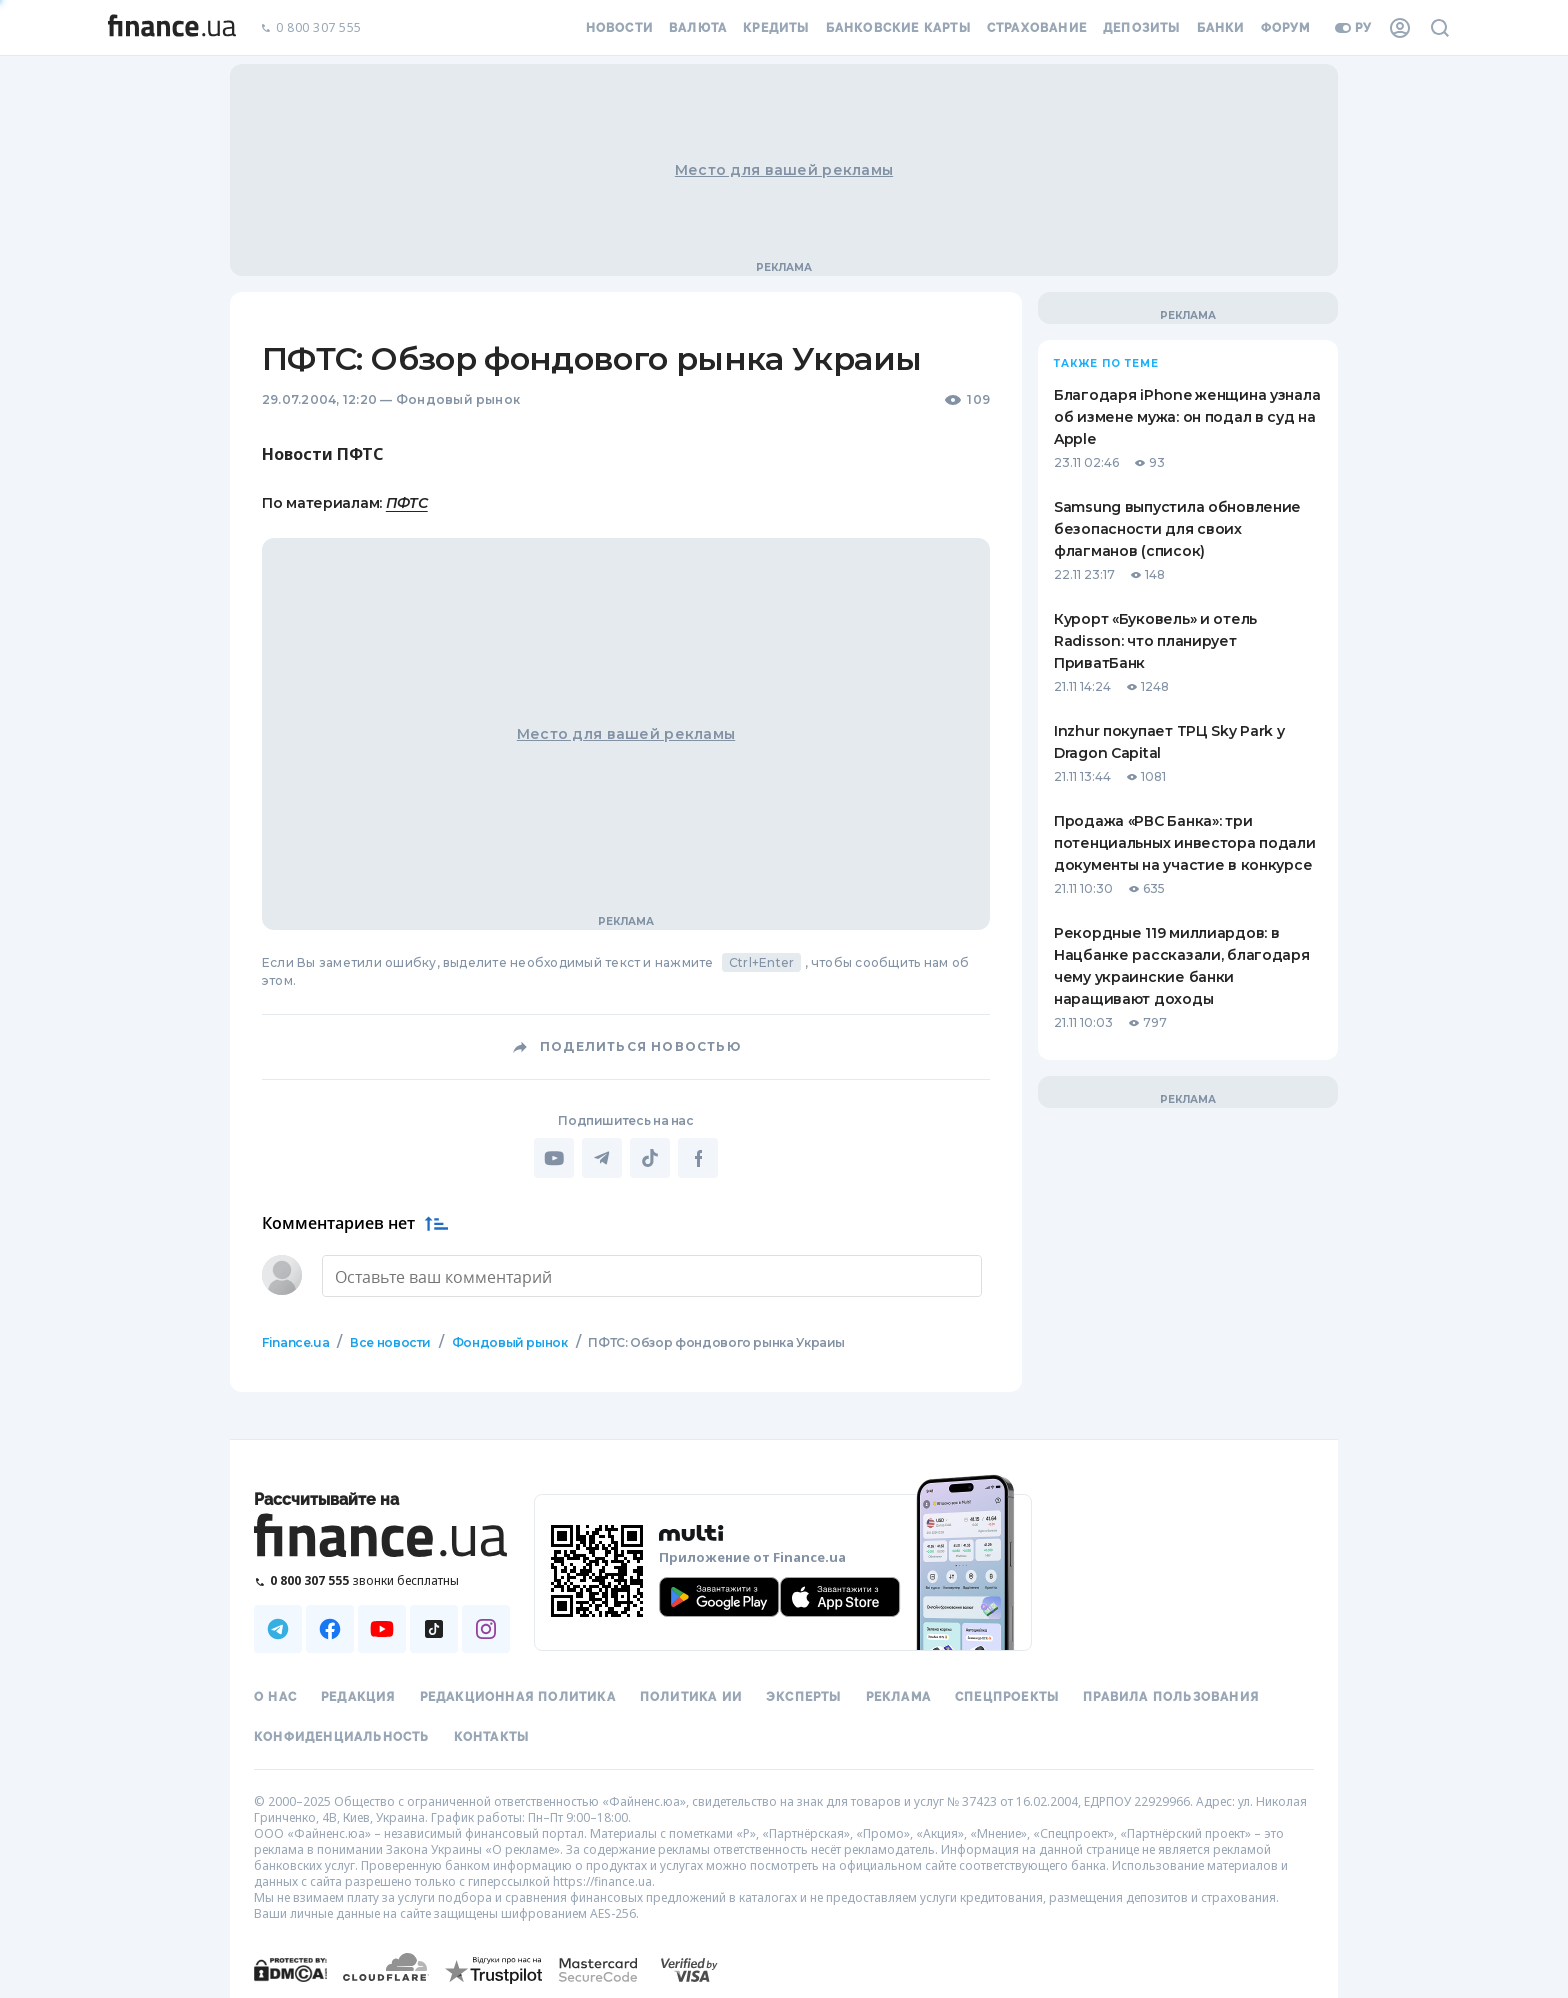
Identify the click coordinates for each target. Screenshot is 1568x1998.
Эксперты (804, 1697)
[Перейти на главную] (172, 28)
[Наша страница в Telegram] (278, 1629)
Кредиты (776, 28)
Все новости (390, 1342)
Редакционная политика (518, 1697)
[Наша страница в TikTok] (434, 1629)
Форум (1286, 28)
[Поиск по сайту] (1440, 28)
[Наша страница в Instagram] (486, 1629)
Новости (619, 28)
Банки (1221, 28)
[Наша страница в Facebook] (330, 1629)
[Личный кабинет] (1400, 28)
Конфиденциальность (342, 1737)
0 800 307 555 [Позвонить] (311, 28)
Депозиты (1142, 28)
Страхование (1037, 28)
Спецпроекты (1007, 1697)
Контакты (492, 1737)
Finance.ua (295, 1342)
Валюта (698, 28)
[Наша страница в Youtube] (382, 1629)
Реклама (898, 1697)
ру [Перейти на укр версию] (1353, 28)
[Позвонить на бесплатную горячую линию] (382, 1580)
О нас (275, 1697)
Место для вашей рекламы (784, 170)
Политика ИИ (691, 1697)
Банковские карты (898, 28)
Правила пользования (1171, 1697)
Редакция (358, 1697)
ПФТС (407, 503)
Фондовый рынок (458, 399)
